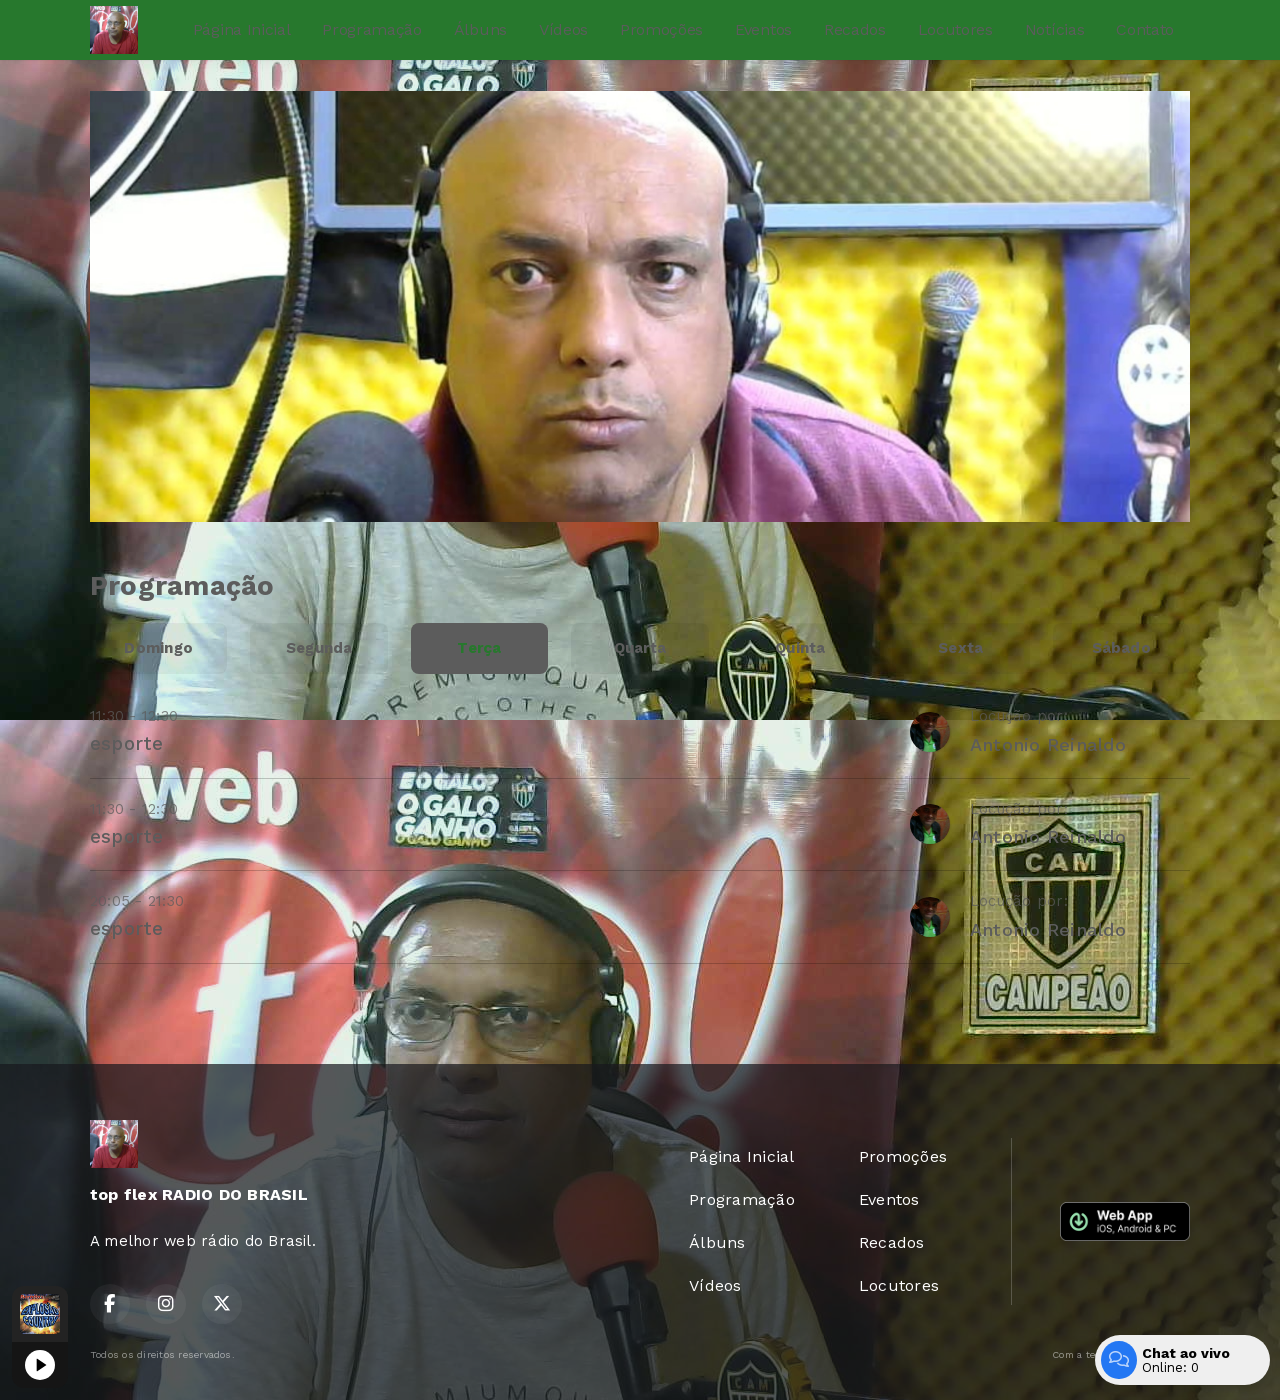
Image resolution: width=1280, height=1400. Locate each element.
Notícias (1054, 29)
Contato (1145, 29)
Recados (855, 29)
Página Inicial (242, 29)
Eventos (763, 29)
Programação (371, 29)
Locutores (955, 29)
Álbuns (480, 29)
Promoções (661, 29)
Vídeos (563, 29)
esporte (127, 743)
